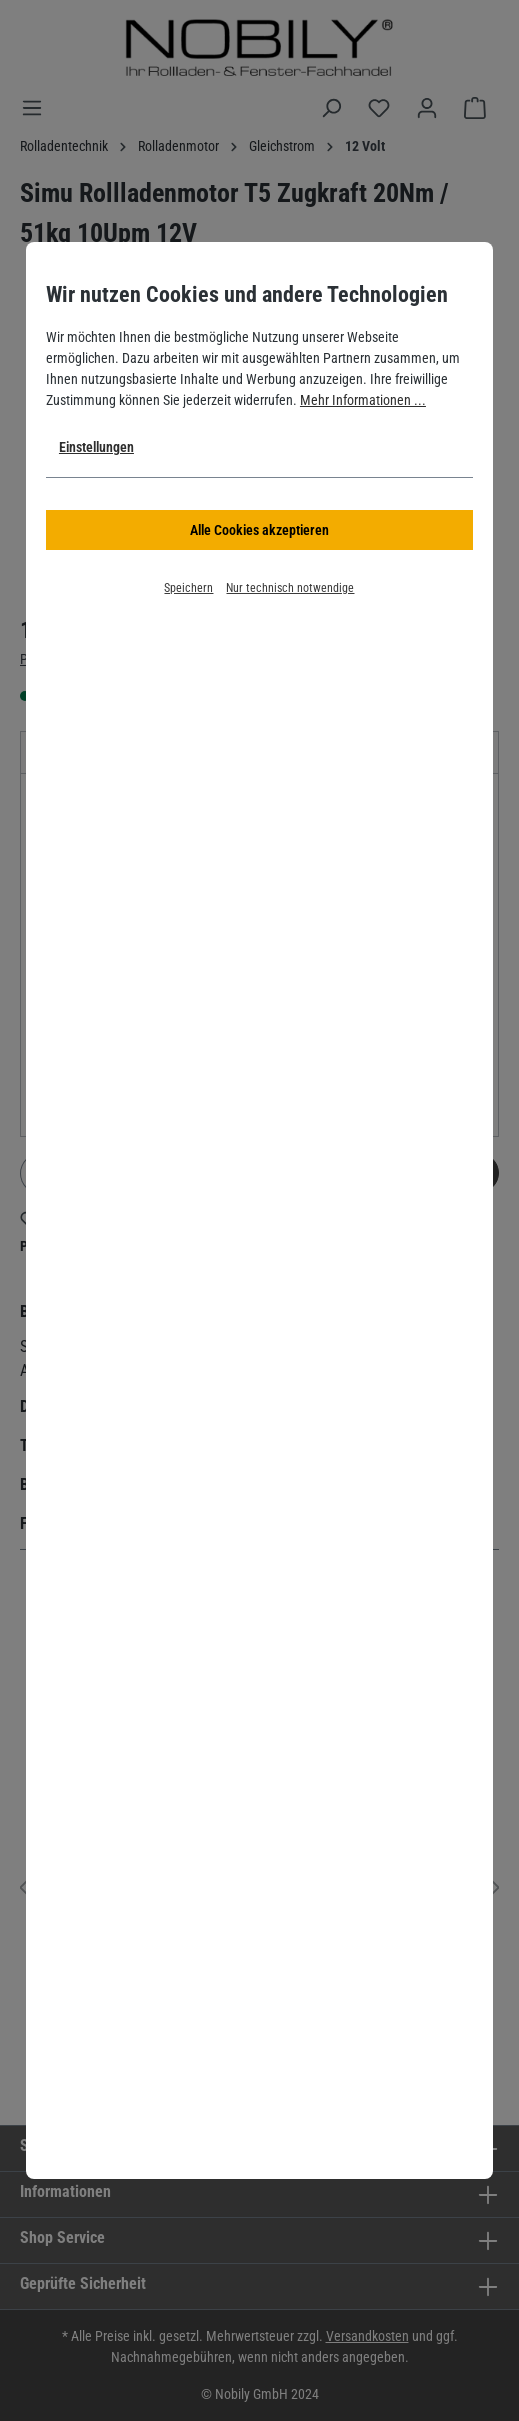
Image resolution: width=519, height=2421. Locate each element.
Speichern (188, 588)
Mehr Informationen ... (363, 400)
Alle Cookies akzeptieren (259, 530)
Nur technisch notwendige (290, 588)
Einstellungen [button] (96, 447)
